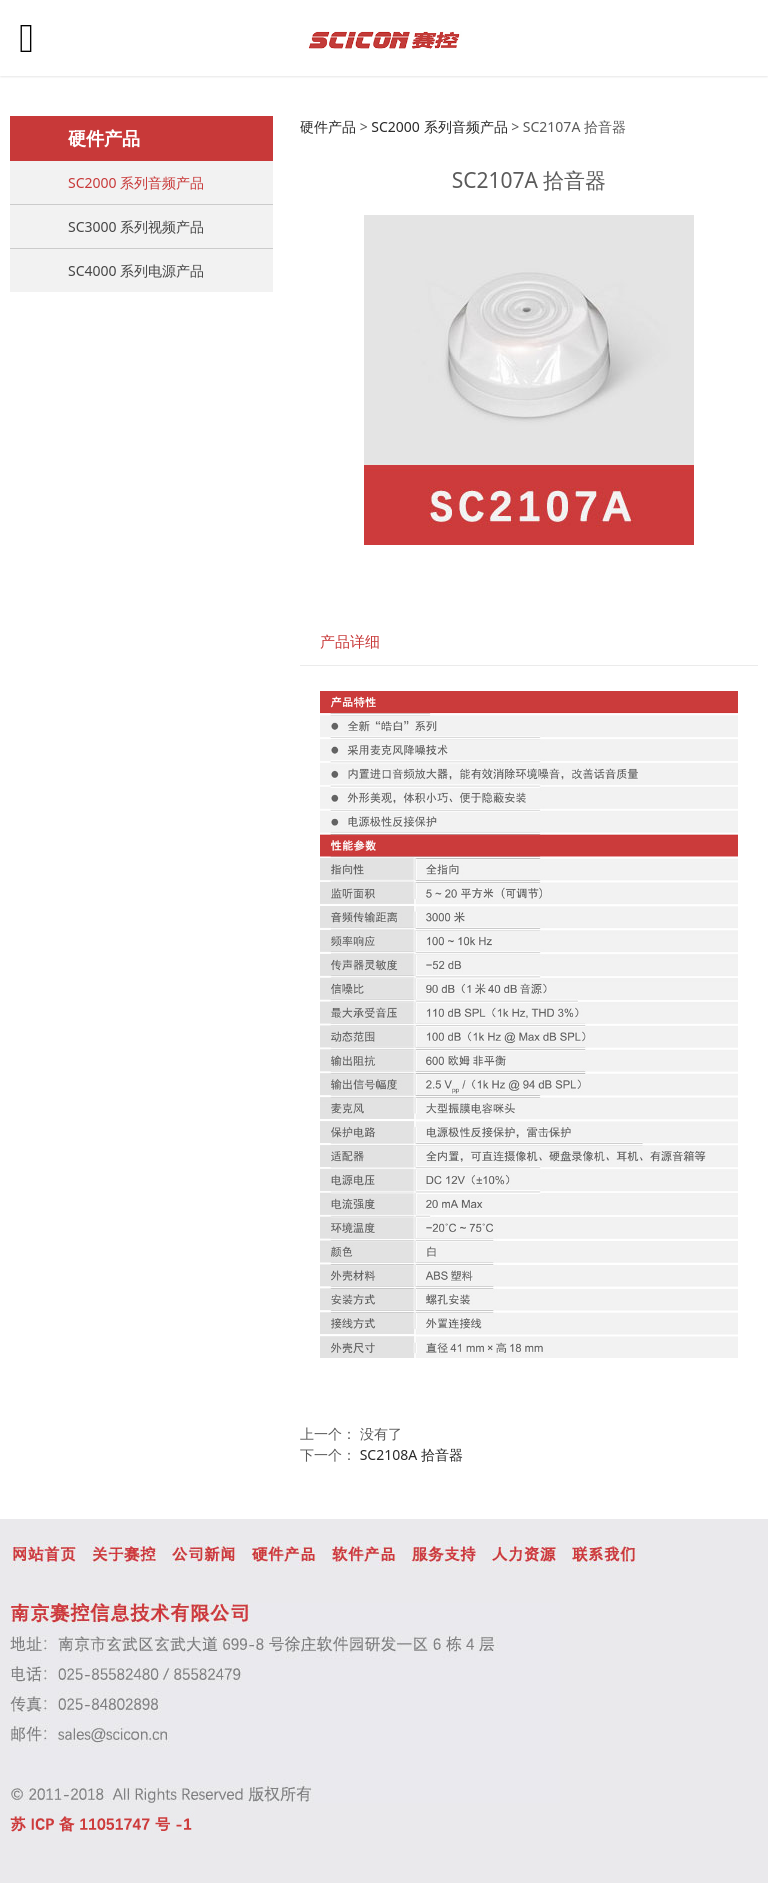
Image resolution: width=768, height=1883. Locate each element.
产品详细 (350, 641)
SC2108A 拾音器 (411, 1454)
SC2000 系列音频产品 (136, 182)
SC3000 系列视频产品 (136, 226)
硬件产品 (328, 126)
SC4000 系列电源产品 (136, 270)
